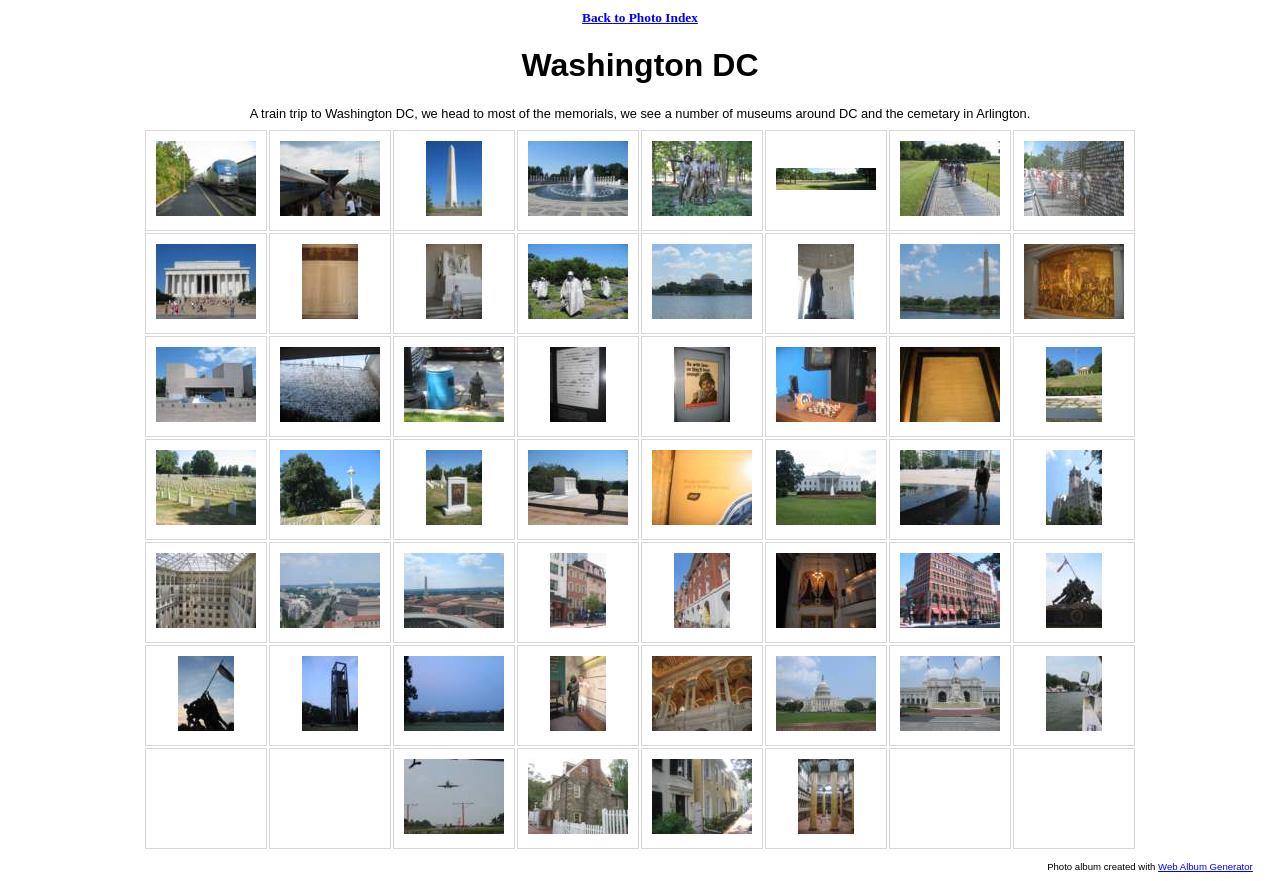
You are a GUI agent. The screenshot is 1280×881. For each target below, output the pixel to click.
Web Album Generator (1205, 866)
